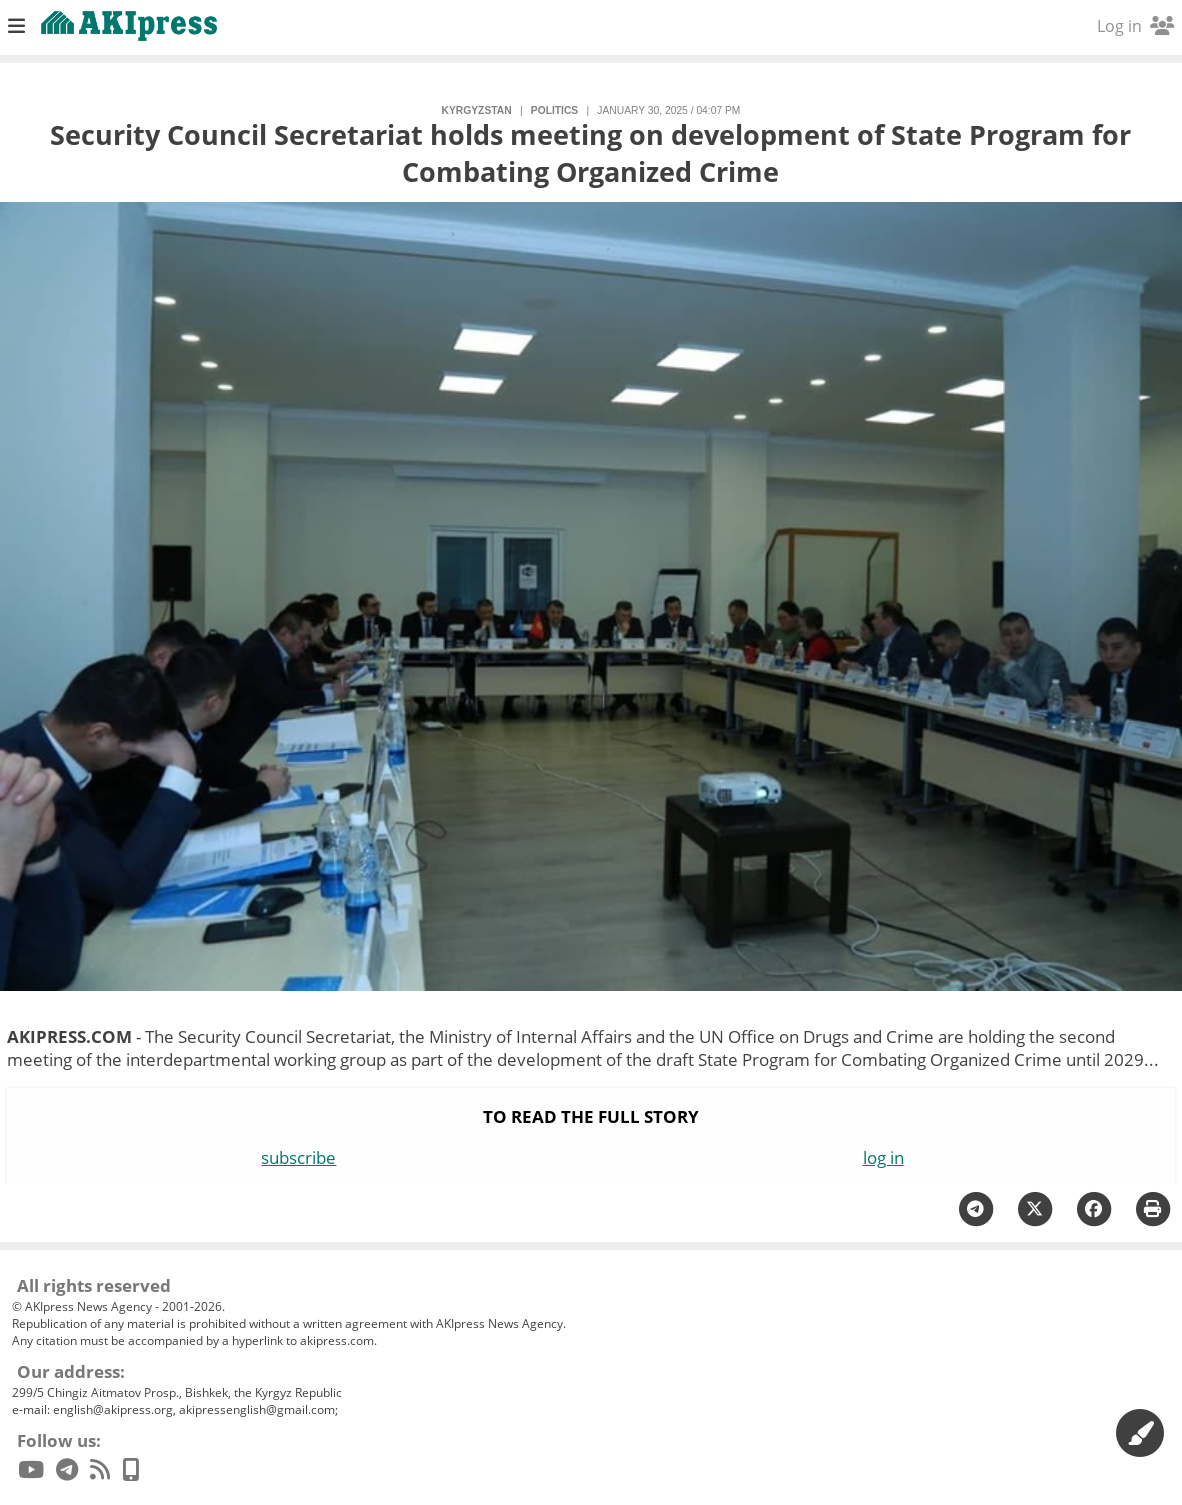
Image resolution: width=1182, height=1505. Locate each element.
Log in (1135, 26)
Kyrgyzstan (477, 110)
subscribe (298, 1157)
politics (554, 110)
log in (883, 1157)
